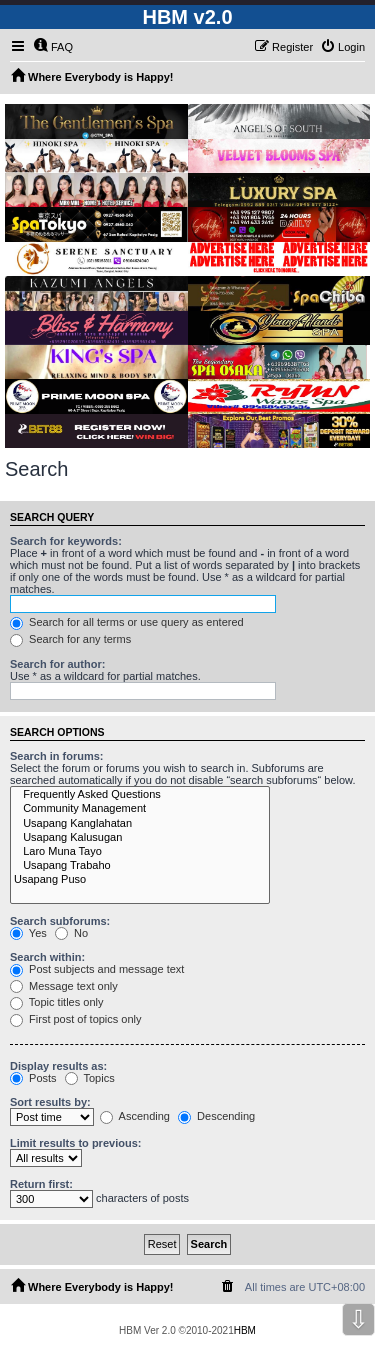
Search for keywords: (66, 541)
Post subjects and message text (97, 969)
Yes (28, 933)
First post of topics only (76, 1019)
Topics (90, 1078)
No (71, 933)
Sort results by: (50, 1102)
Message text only (64, 986)
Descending (216, 1116)
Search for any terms (70, 639)
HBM (245, 1330)
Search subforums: (60, 921)
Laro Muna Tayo (140, 852)
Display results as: (58, 1066)
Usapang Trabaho (140, 866)
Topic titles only (56, 1002)
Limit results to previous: (75, 1143)
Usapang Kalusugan (140, 838)
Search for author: (57, 664)
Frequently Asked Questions (140, 795)
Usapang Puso (140, 880)
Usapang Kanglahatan (140, 824)
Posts (33, 1078)
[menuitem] (53, 47)
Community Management (140, 809)
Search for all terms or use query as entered (127, 622)
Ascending (135, 1116)
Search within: (47, 957)
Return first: (41, 1184)
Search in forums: (57, 756)
